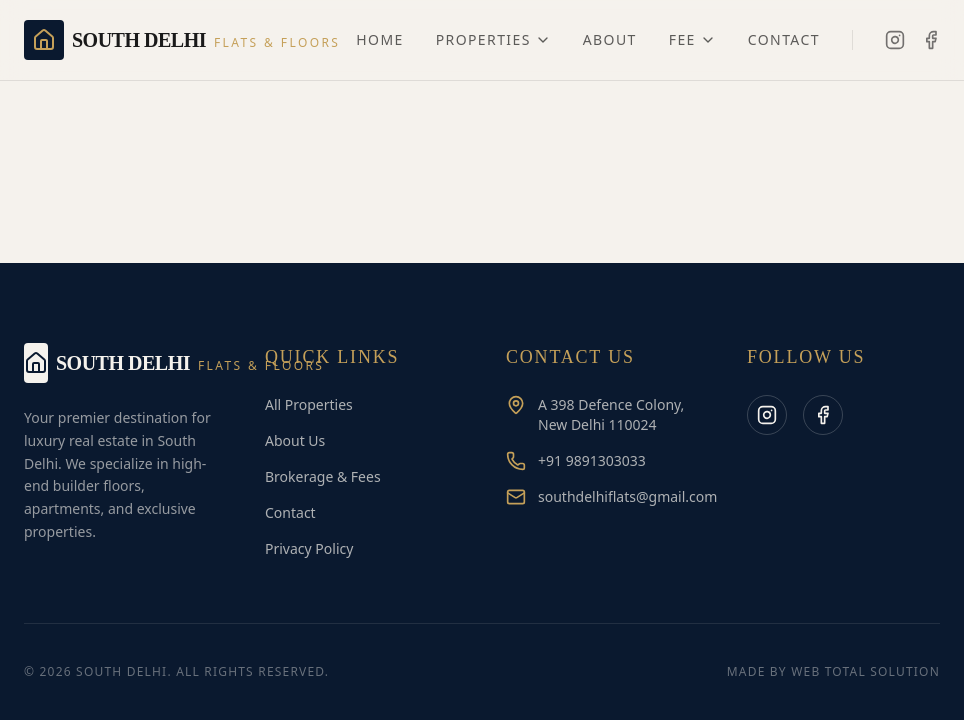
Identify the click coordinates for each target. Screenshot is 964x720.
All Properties (309, 404)
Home (379, 39)
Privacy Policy (309, 548)
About (610, 39)
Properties (493, 39)
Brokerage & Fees (323, 476)
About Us (295, 440)
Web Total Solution (865, 671)
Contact (784, 39)
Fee (692, 39)
